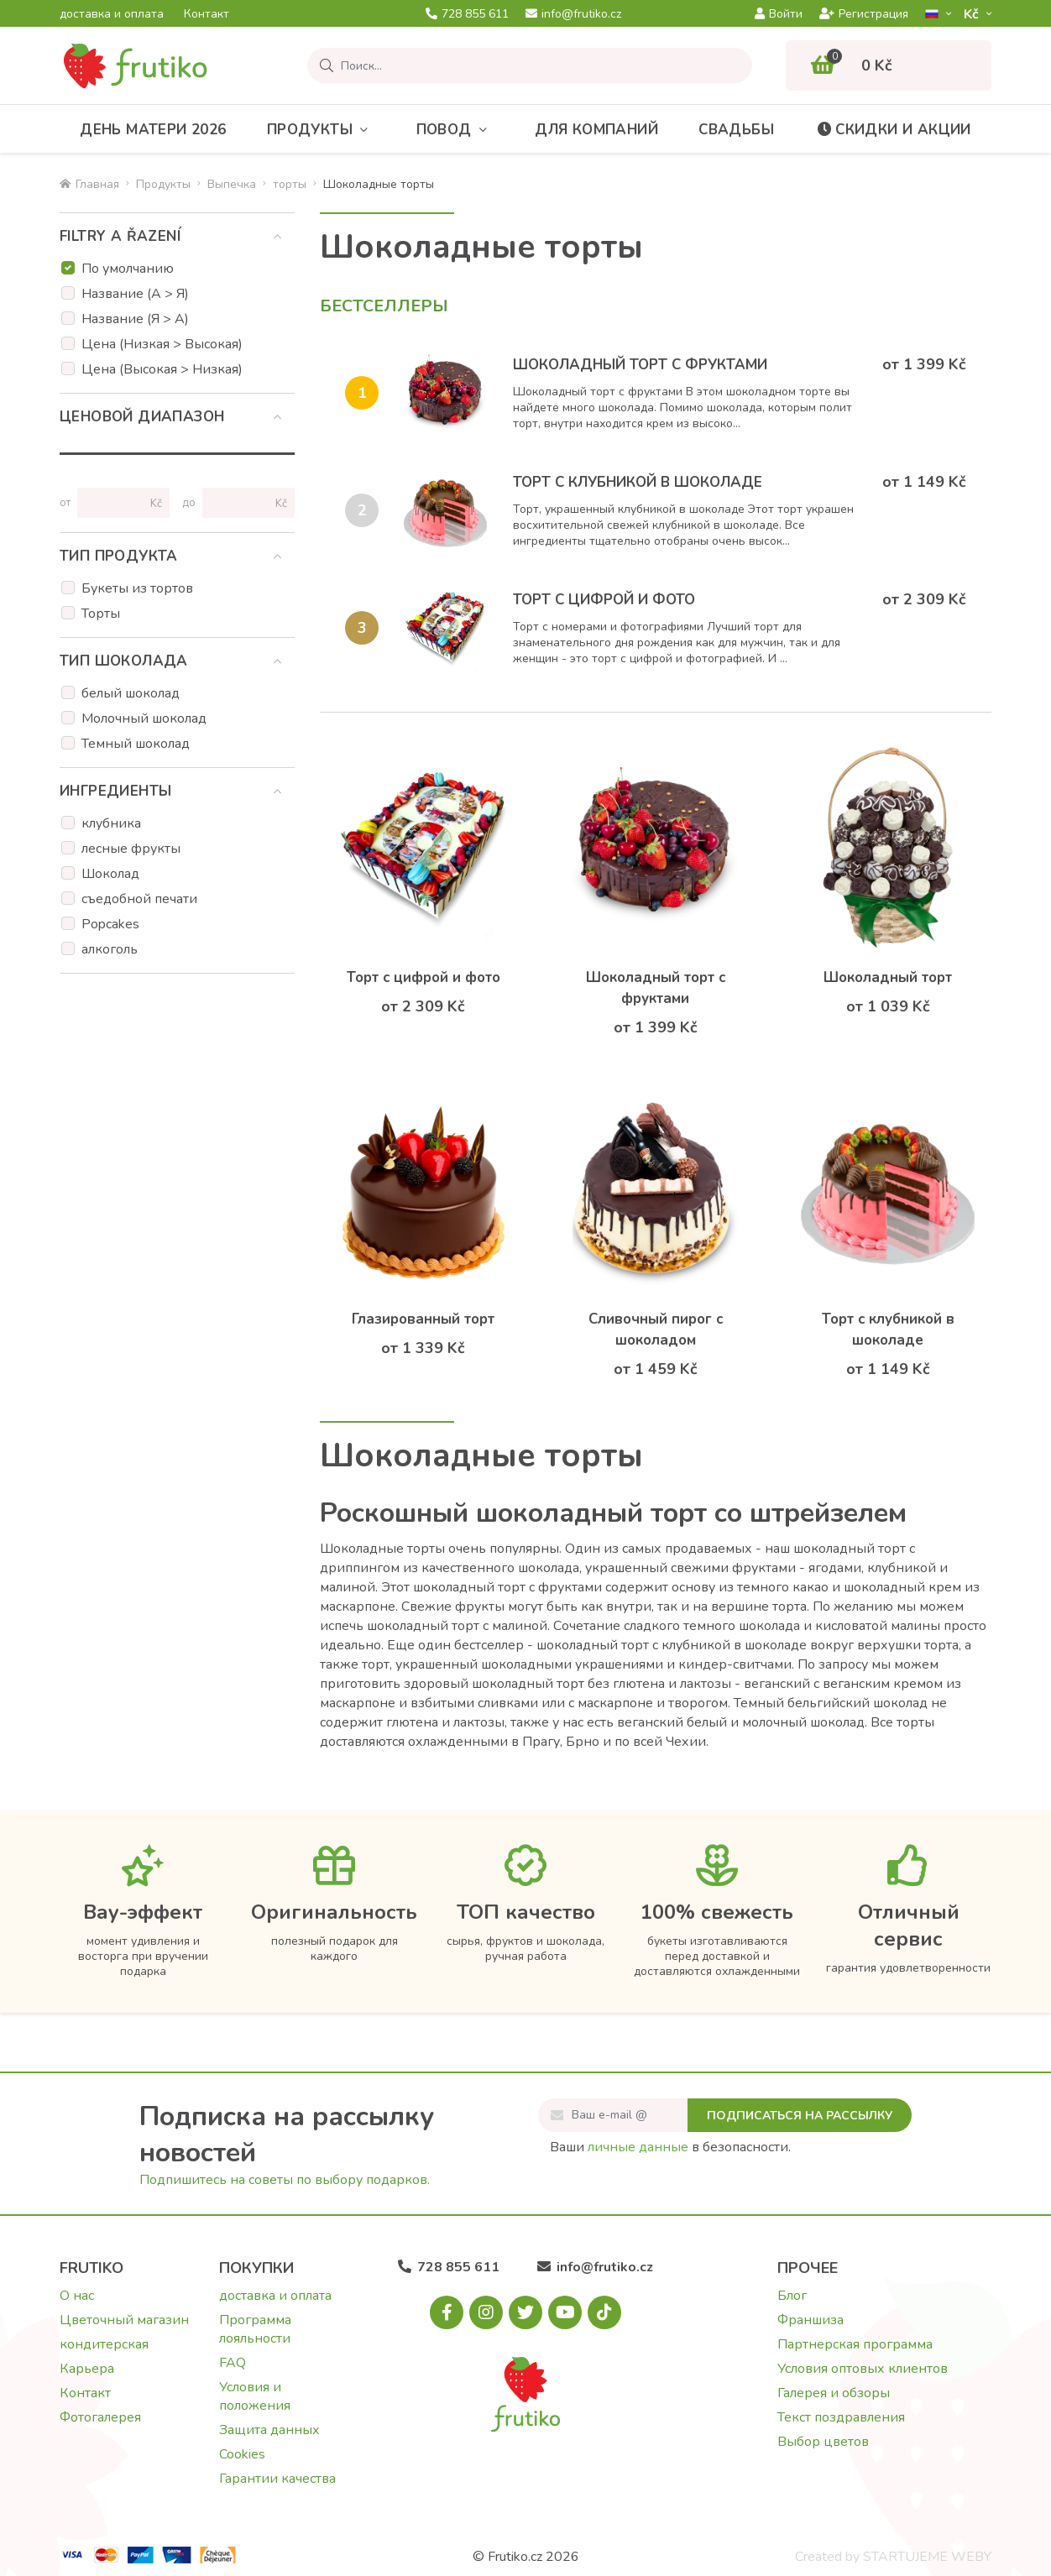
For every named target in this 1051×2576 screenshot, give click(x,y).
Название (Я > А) (135, 319)
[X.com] (525, 2312)
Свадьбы (736, 129)
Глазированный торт (423, 1319)
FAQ (232, 2363)
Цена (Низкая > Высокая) (162, 344)
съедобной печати (139, 899)
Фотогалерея (100, 2417)
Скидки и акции (892, 129)
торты (289, 184)
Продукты (321, 129)
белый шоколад (130, 693)
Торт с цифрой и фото (604, 599)
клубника (111, 823)
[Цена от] (116, 503)
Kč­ (973, 14)
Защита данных (269, 2430)
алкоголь (109, 949)
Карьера (87, 2368)
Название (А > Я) (135, 294)
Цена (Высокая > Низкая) (162, 369)
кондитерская (104, 2344)
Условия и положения (254, 2396)
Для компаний (596, 129)
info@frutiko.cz (573, 14)
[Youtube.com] (565, 2312)
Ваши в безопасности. (670, 2147)
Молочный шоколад (144, 718)
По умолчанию (127, 268)
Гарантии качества (277, 2478)
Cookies (242, 2454)
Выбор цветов (823, 2441)
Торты (100, 613)
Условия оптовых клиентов (862, 2368)
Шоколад (110, 874)
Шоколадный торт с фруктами (640, 364)
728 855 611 (467, 14)
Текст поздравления (841, 2417)
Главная (89, 184)
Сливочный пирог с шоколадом (655, 1329)
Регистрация (863, 14)
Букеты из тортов (137, 588)
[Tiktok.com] (604, 2312)
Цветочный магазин (124, 2320)
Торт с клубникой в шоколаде (637, 482)
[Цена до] (241, 503)
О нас (77, 2295)
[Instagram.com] (486, 2312)
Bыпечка (231, 184)
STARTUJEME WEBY (927, 2556)
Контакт (206, 14)
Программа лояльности (255, 2329)
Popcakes (110, 924)
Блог (792, 2295)
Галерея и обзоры (833, 2393)
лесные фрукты (130, 848)
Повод (455, 129)
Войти (779, 14)
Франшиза (810, 2320)
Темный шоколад (135, 743)
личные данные (638, 2147)
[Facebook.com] (446, 2312)
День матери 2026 (153, 129)
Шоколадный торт (888, 977)
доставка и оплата (112, 14)
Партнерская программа (855, 2344)
